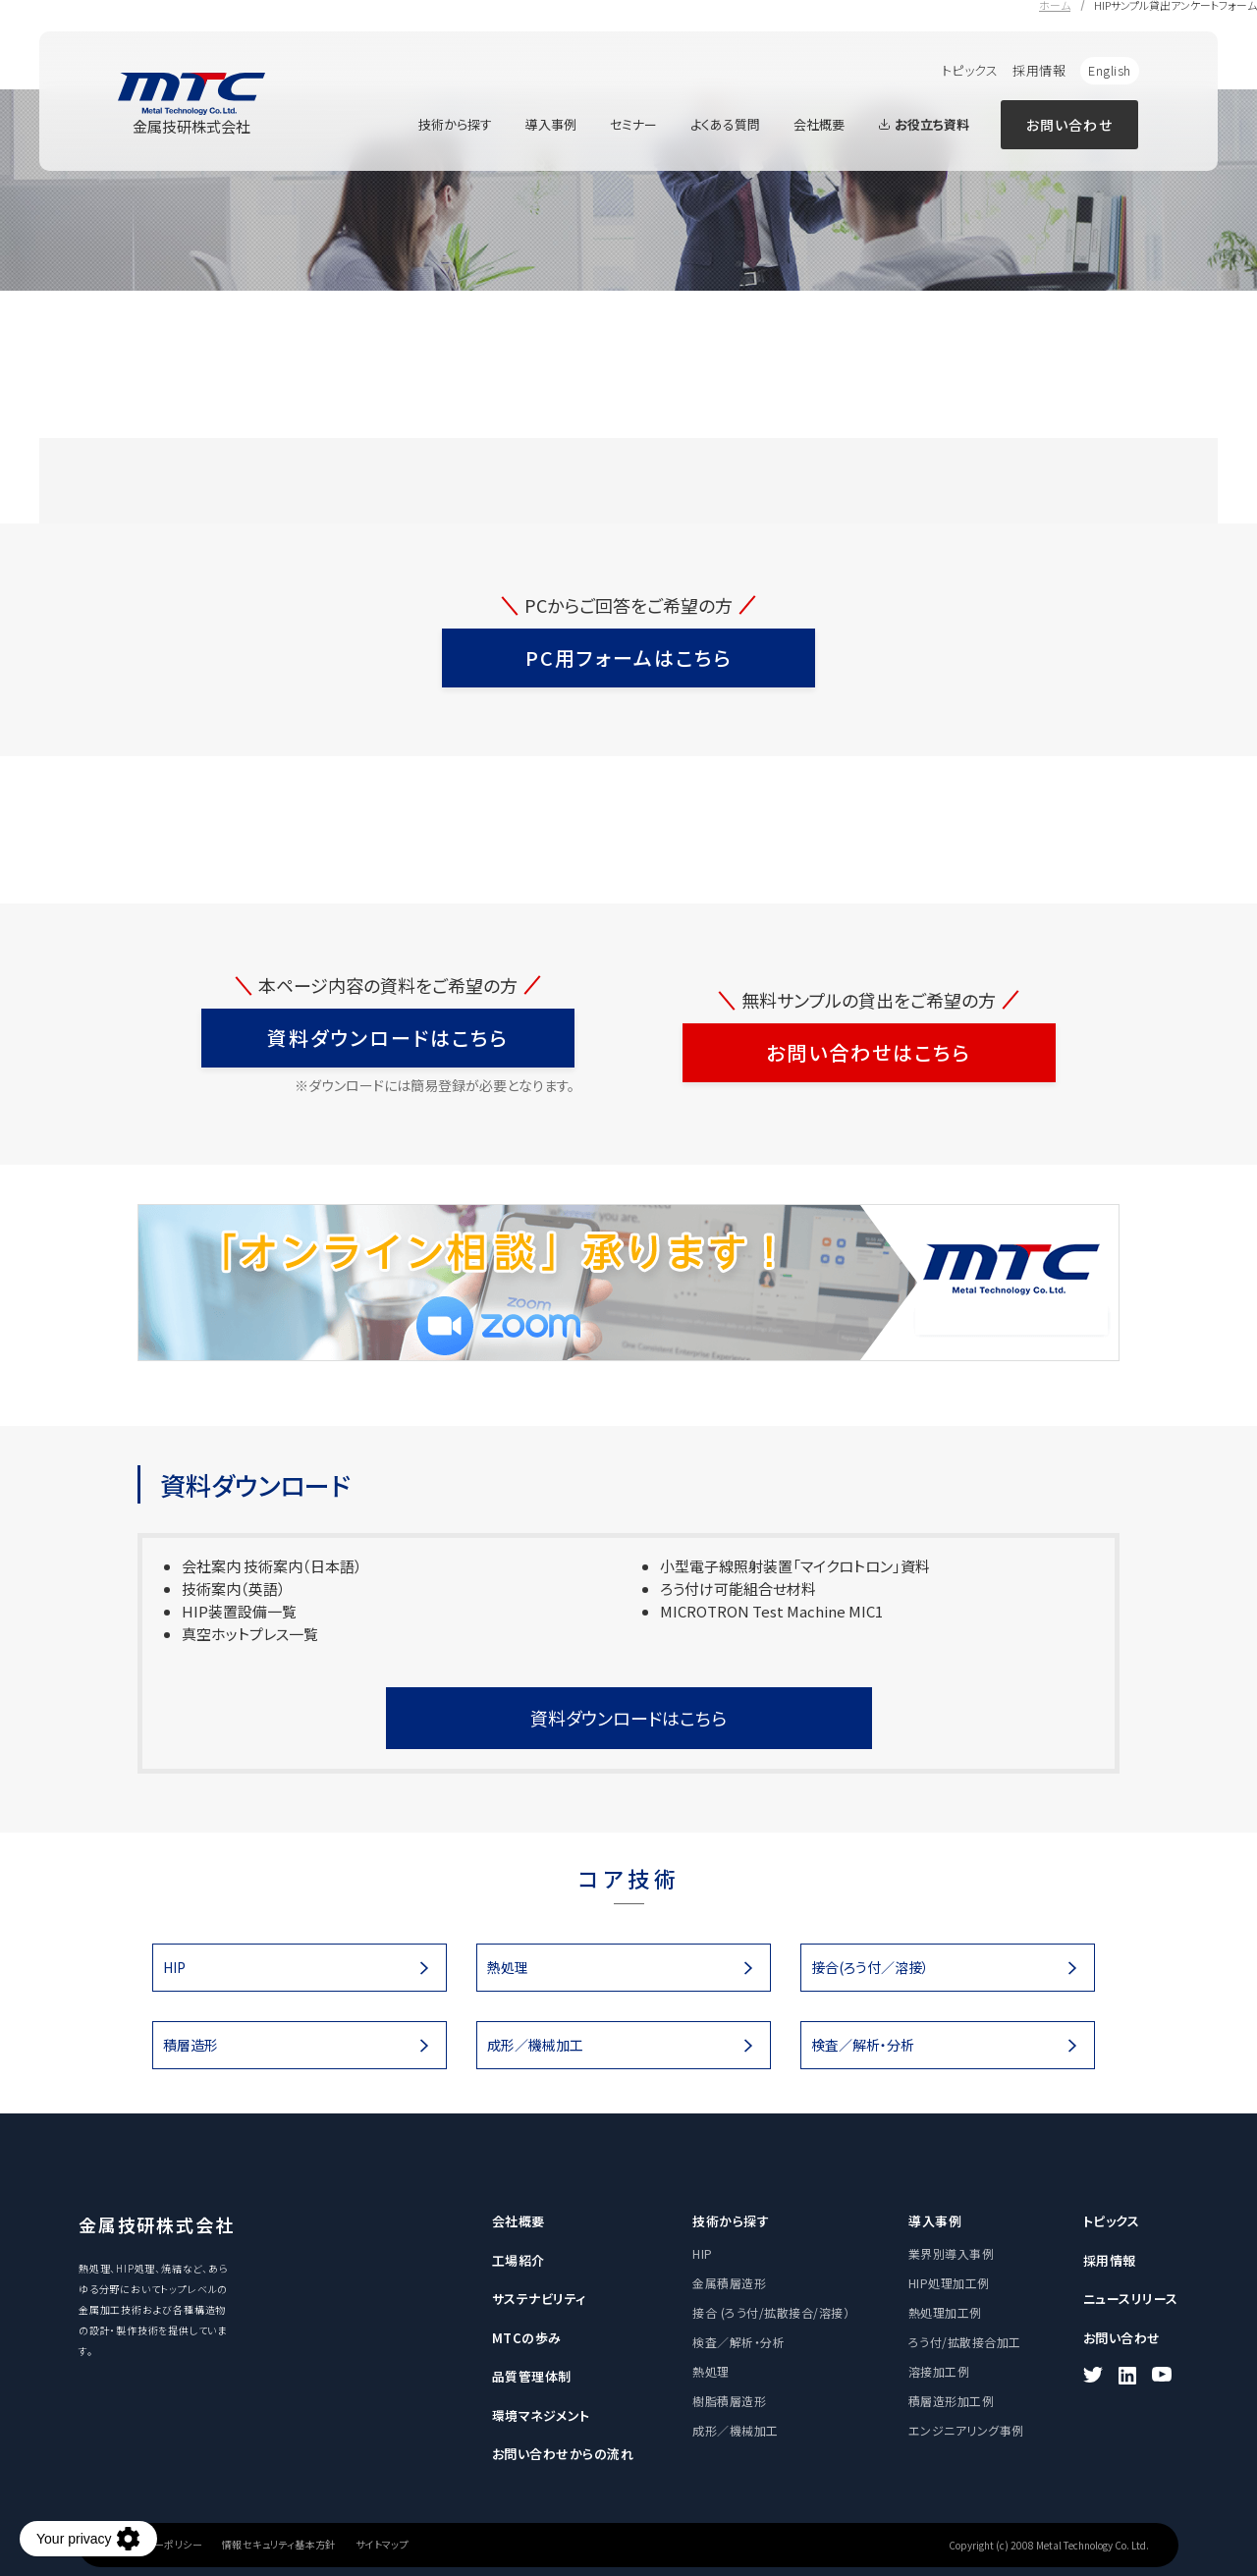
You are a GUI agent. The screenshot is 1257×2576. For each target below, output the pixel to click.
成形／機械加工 (535, 2045)
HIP (174, 1967)
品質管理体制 (532, 2376)
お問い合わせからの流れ (563, 2453)
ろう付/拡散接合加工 (964, 2341)
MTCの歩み (527, 2338)
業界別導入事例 (951, 2253)
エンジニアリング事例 (966, 2430)
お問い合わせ (1069, 125)
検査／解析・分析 (862, 2045)
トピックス (970, 70)
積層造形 (190, 2045)
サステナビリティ (539, 2298)
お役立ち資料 (923, 124)
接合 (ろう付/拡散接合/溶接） (770, 2312)
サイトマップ (382, 2544)
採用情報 (1039, 70)
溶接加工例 (938, 2371)
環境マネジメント (541, 2415)
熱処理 (507, 1967)
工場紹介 (518, 2260)
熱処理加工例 (945, 2312)
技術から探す (455, 124)
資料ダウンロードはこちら (388, 1037)
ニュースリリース (1130, 2298)
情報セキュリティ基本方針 (279, 2544)
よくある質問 (725, 124)
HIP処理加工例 (949, 2283)
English (1109, 70)
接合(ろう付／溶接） (870, 1967)
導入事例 (550, 124)
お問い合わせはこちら (868, 1052)
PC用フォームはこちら (629, 657)
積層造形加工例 (951, 2400)
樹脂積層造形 (729, 2400)
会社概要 (819, 124)
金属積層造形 (729, 2283)
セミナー (633, 124)
